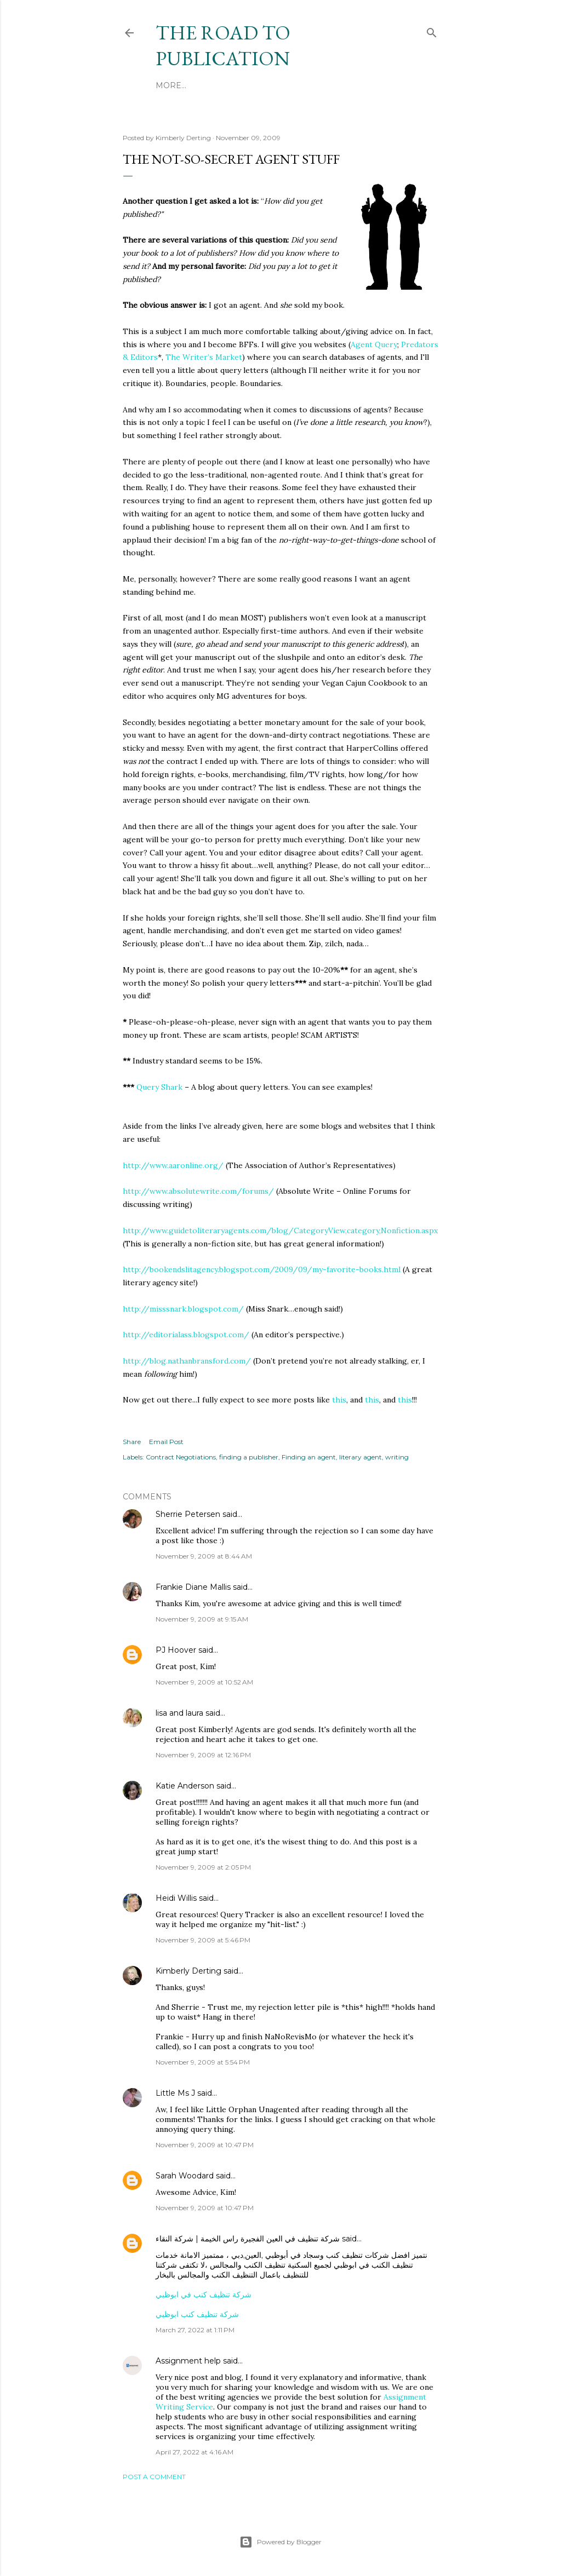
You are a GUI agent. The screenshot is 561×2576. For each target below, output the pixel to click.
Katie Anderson (185, 1786)
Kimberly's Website (232, 85)
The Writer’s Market (203, 357)
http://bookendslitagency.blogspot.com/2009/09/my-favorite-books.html (261, 1269)
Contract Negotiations (181, 1457)
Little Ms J (175, 2093)
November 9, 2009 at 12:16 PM (203, 1755)
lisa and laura (179, 1713)
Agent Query (374, 344)
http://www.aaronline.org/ (173, 1165)
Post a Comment (154, 2477)
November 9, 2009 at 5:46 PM (203, 1940)
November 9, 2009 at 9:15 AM (202, 1619)
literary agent (360, 1457)
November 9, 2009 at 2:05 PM (203, 1867)
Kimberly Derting (188, 1971)
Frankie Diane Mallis (193, 1587)
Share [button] (132, 1442)
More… (298, 85)
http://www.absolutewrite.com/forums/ (198, 1191)
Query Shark (159, 1087)
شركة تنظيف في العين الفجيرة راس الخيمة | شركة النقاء (248, 2239)
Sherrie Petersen (188, 1514)
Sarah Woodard (185, 2176)
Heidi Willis (176, 1898)
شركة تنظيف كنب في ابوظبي (203, 2294)
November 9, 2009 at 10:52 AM (204, 1682)
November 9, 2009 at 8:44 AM (204, 1556)
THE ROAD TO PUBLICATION (223, 45)
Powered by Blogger (280, 2542)
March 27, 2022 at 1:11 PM (195, 2330)
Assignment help (188, 2361)
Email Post (166, 1442)
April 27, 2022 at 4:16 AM (194, 2452)
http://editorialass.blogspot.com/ (186, 1334)
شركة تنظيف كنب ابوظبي (197, 2314)
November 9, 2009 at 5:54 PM (203, 2062)
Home (169, 85)
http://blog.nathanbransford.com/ (187, 1361)
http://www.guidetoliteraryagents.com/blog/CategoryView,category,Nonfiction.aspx (280, 1230)
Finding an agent (309, 1457)
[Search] (431, 31)
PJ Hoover (176, 1650)
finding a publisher (248, 1457)
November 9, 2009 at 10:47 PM (205, 2145)
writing (397, 1457)
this (339, 1400)
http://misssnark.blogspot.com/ (183, 1309)
